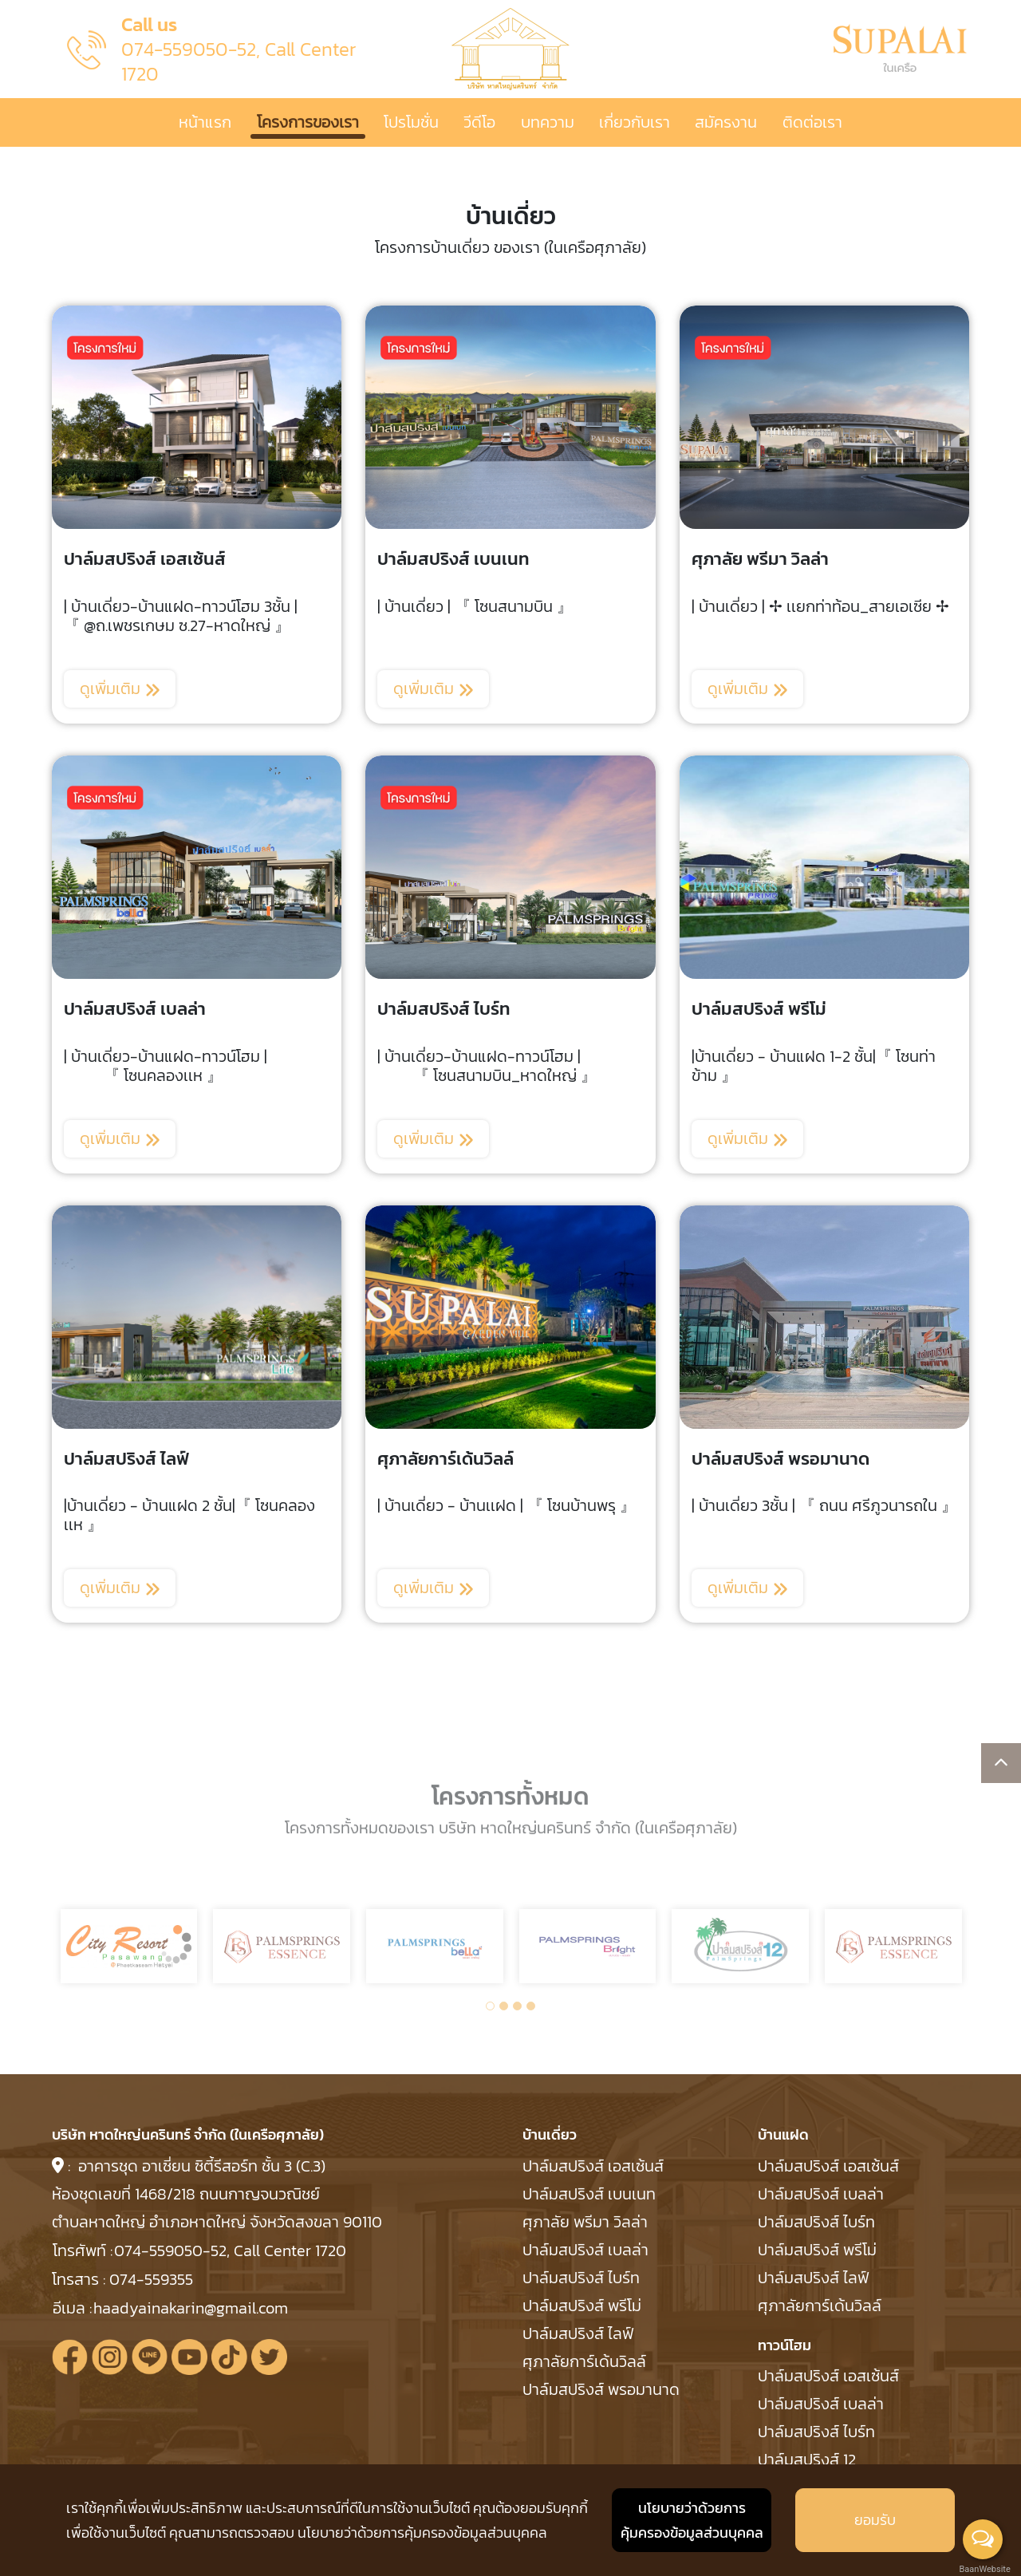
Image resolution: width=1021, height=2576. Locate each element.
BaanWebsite (983, 2569)
